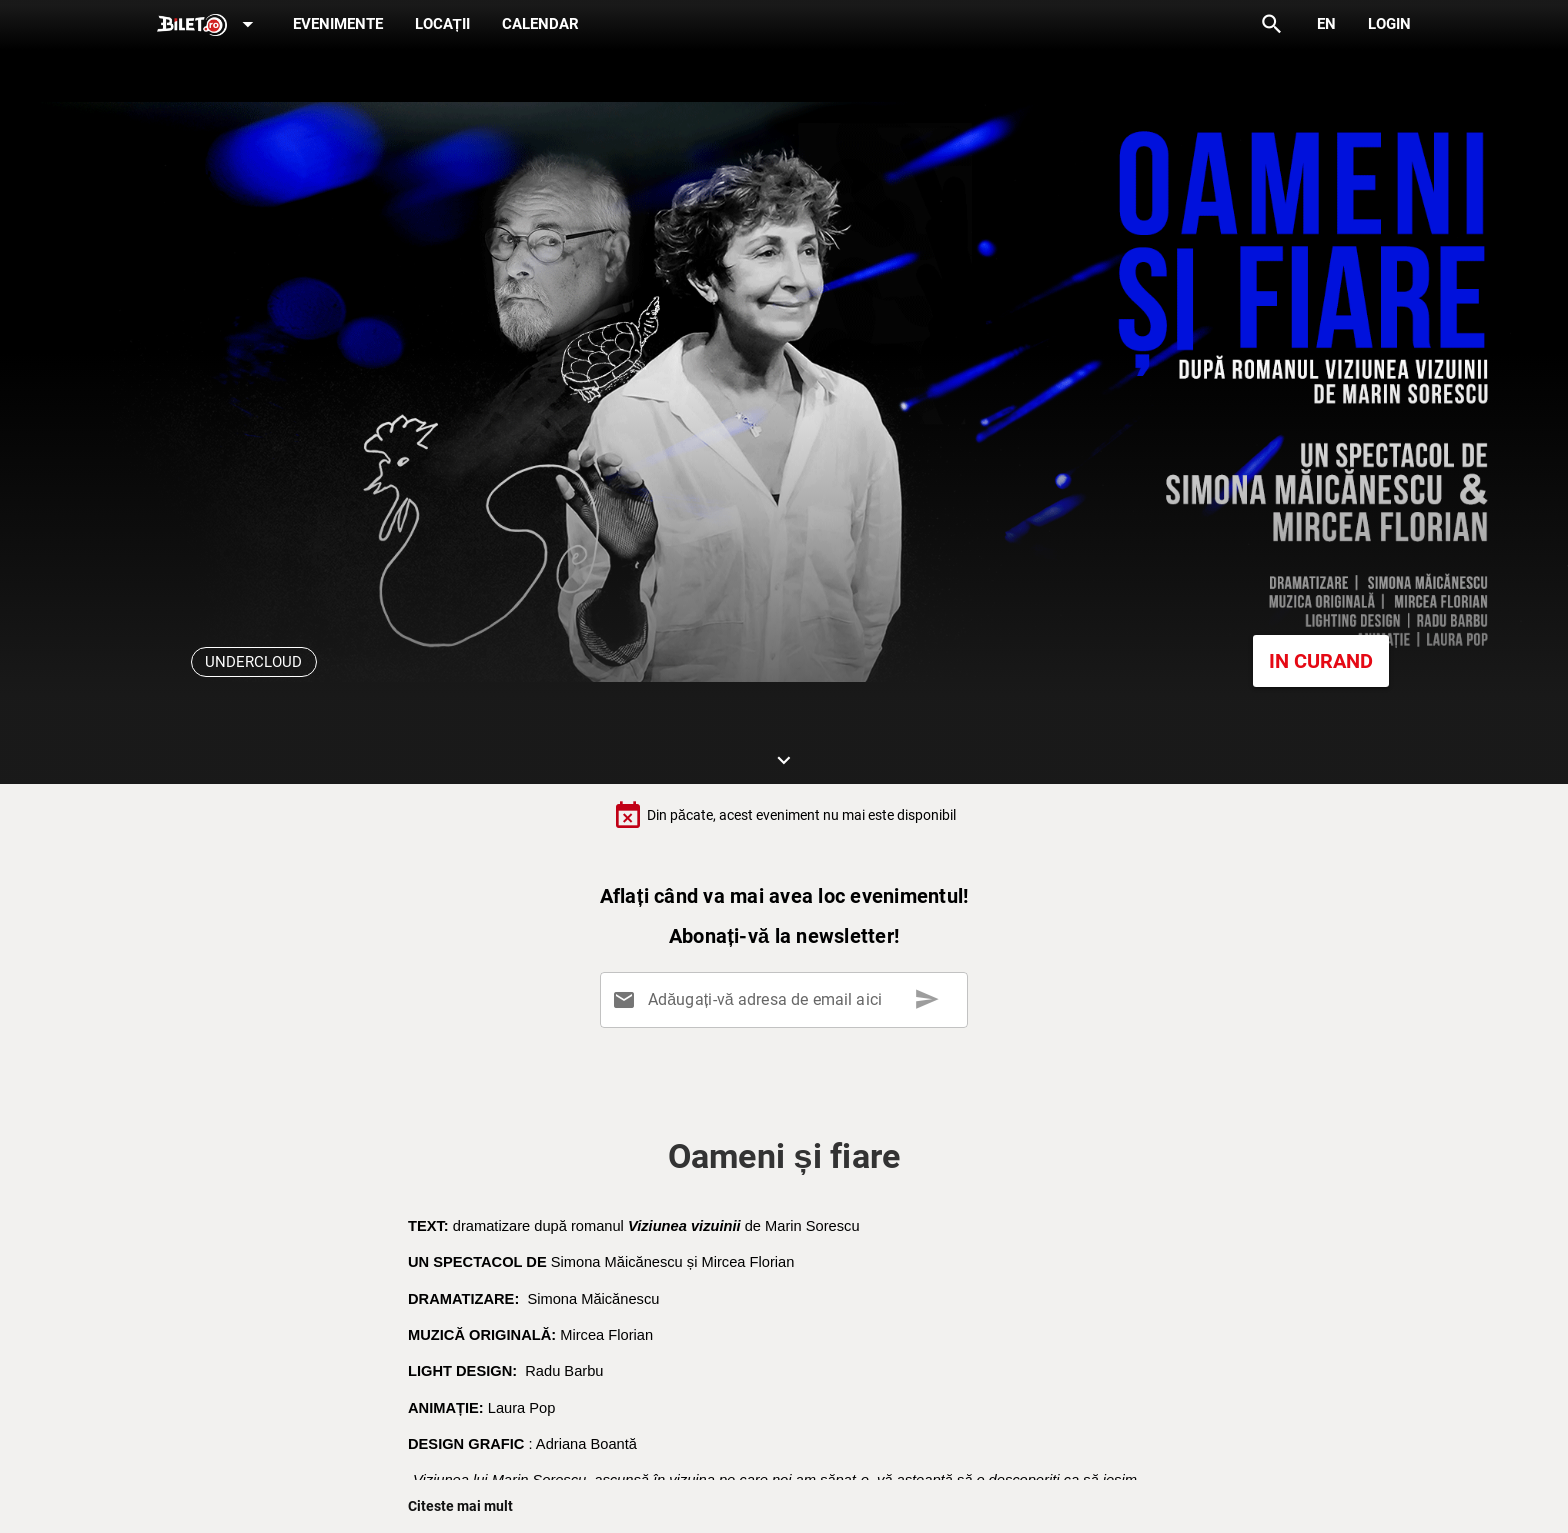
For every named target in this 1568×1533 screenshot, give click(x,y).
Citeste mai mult (460, 1506)
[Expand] (209, 25)
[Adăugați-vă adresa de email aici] (788, 1000)
